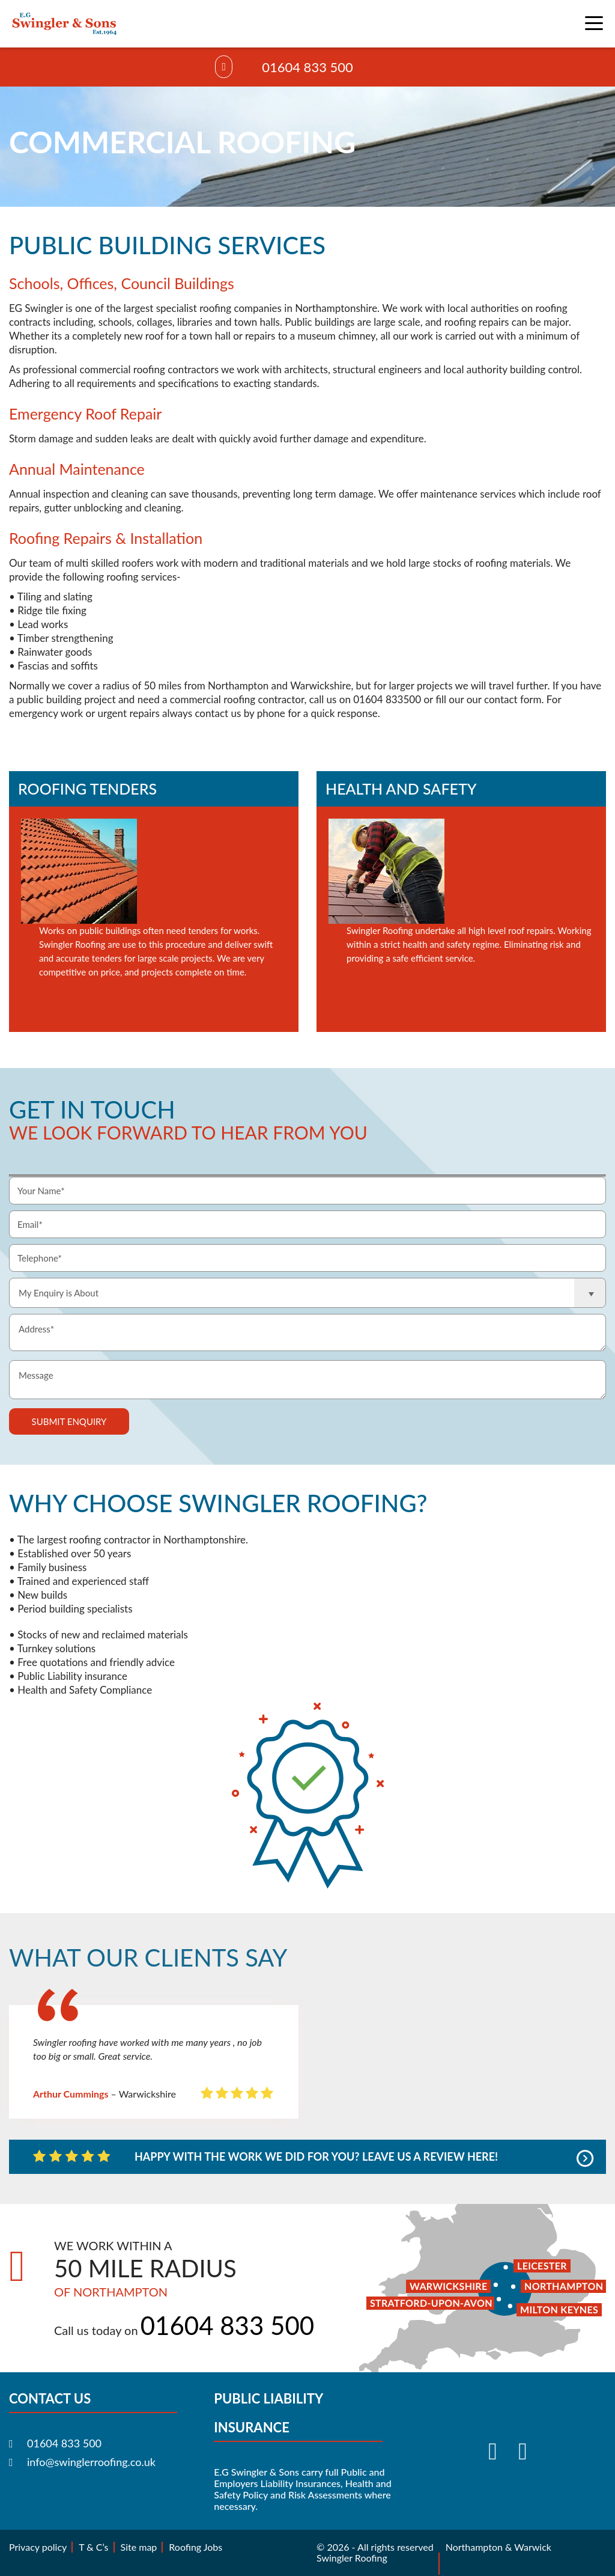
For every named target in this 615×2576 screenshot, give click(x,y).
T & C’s (93, 2547)
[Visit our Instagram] (527, 2451)
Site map (139, 2547)
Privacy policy (38, 2547)
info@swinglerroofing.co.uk (91, 2461)
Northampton (474, 2547)
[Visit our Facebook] (497, 2451)
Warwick (532, 2547)
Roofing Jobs (195, 2547)
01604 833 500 (307, 67)
